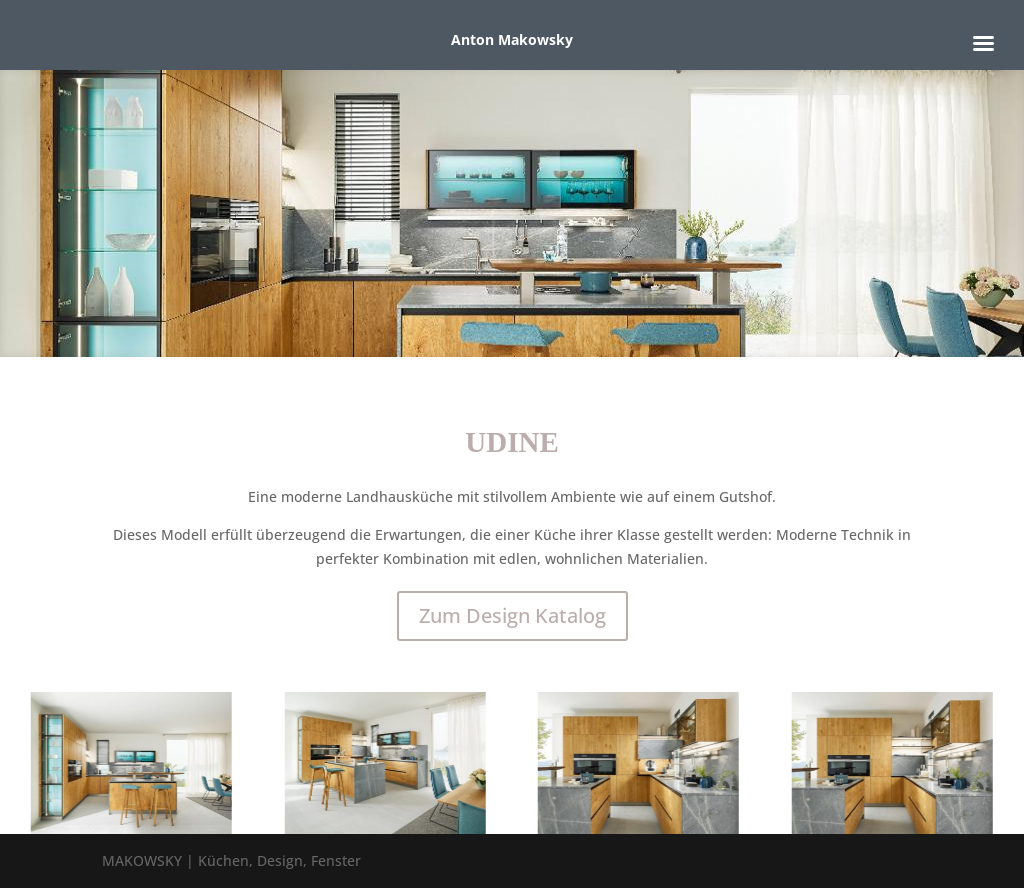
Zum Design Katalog (512, 615)
